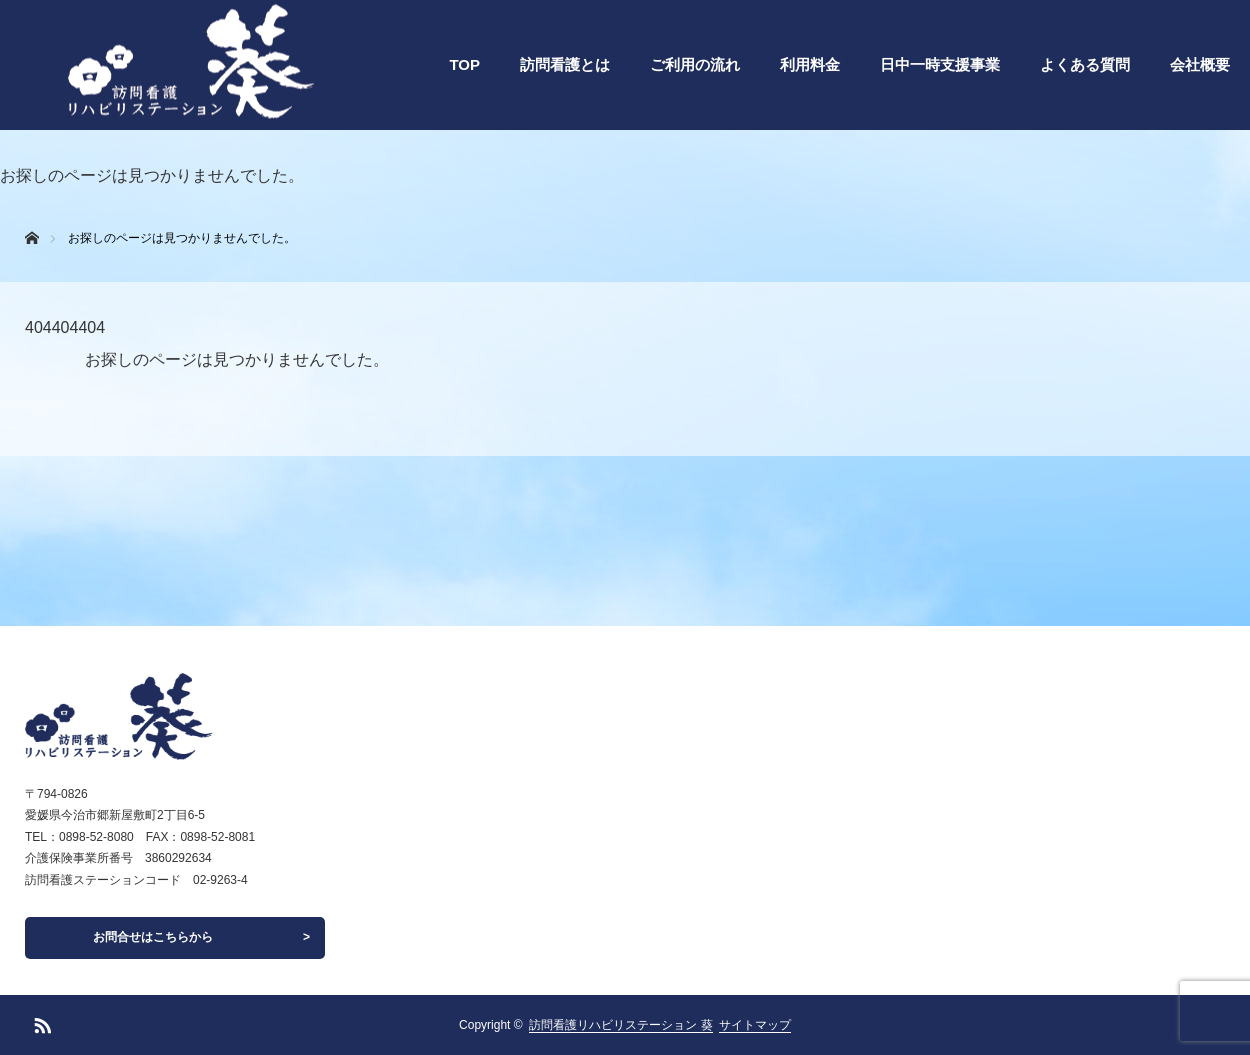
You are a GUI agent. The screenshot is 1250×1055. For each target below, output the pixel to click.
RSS (40, 1022)
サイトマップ (755, 1025)
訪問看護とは (565, 64)
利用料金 (810, 64)
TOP (464, 64)
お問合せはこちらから (153, 937)
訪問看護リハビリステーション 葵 (620, 1025)
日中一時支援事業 (940, 64)
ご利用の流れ (695, 64)
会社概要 (1200, 64)
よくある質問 (1085, 64)
